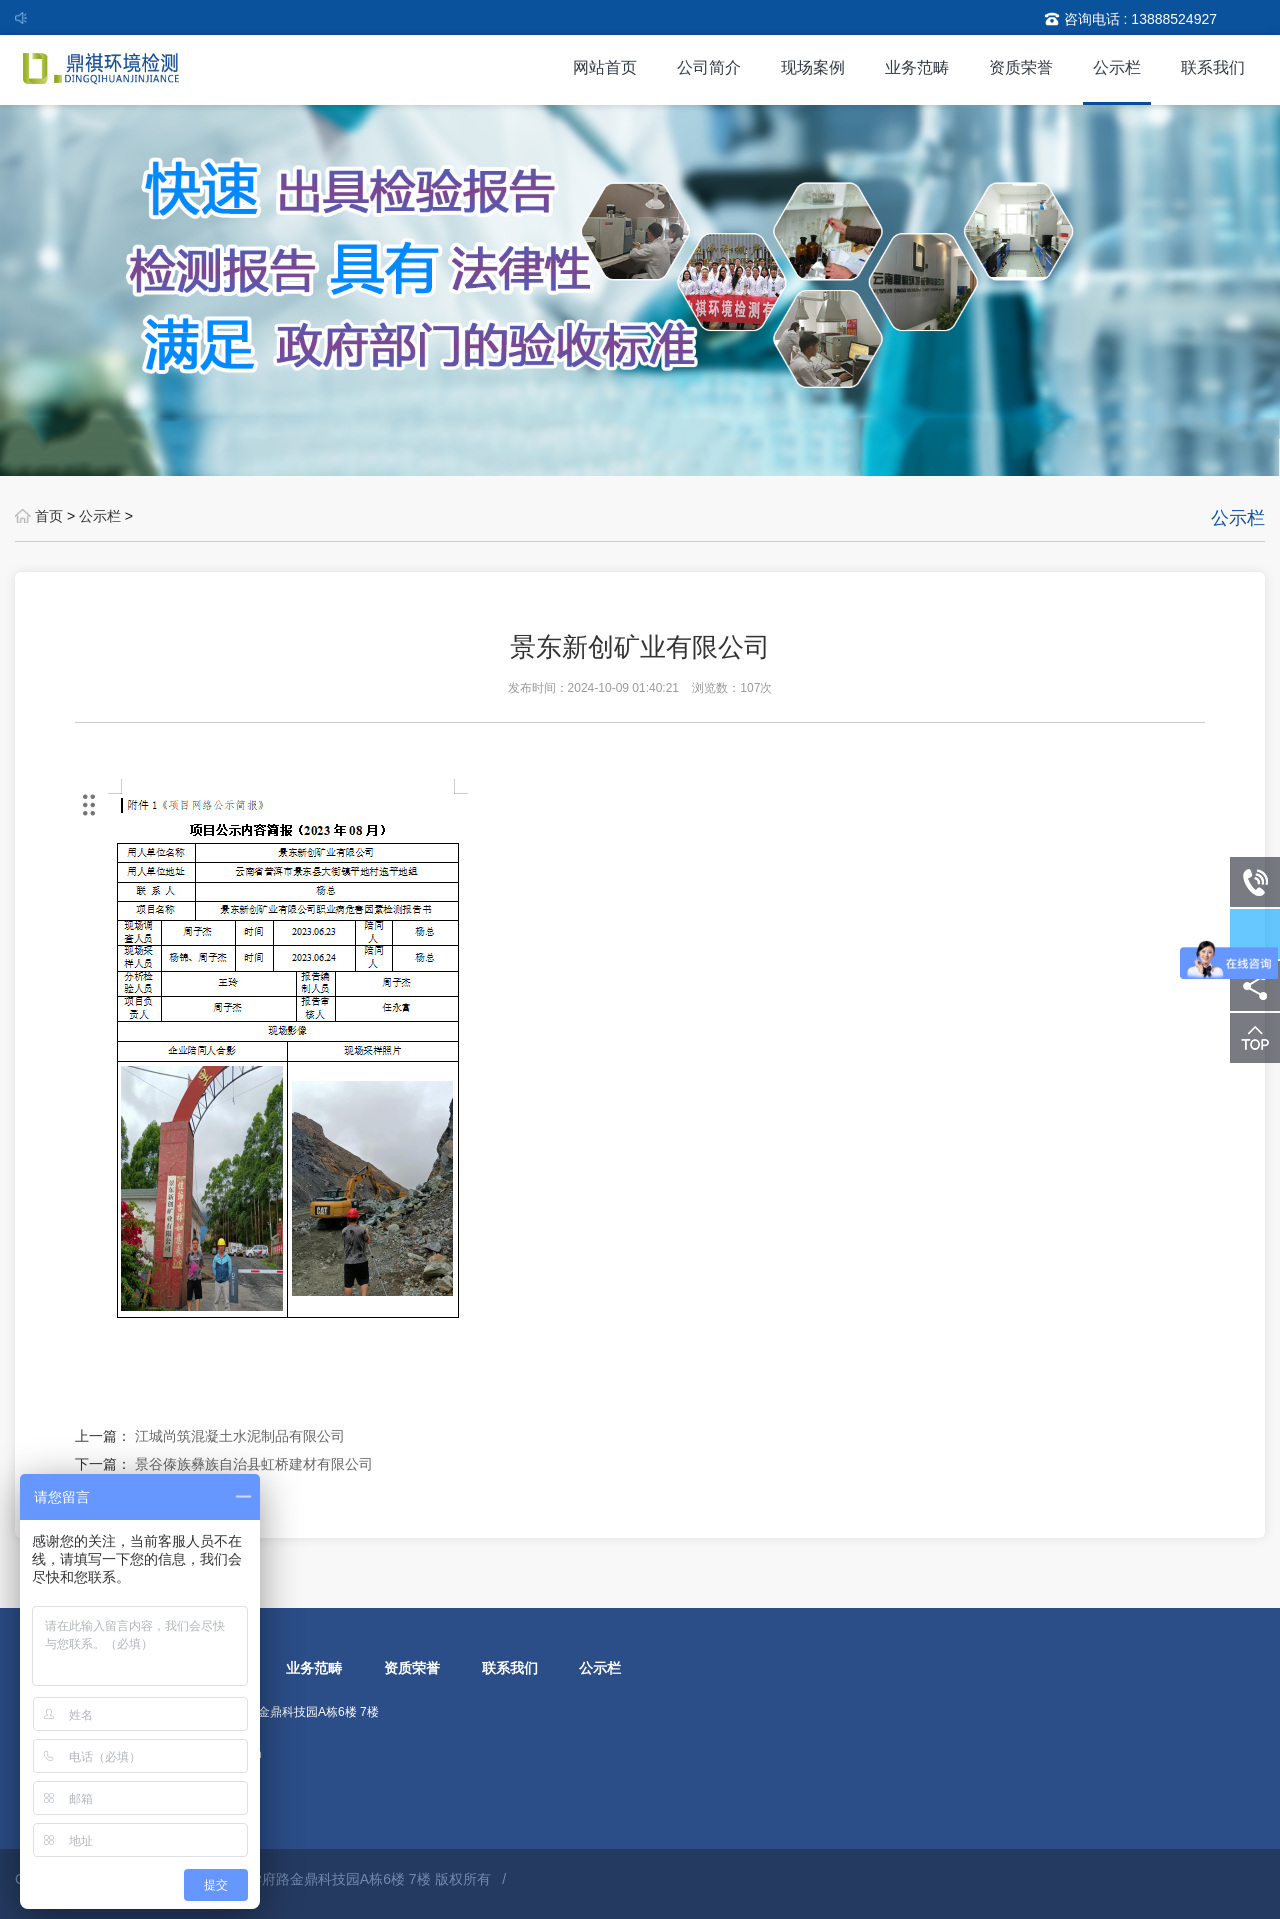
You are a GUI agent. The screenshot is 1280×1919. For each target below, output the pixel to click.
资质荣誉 (1021, 67)
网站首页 (605, 67)
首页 (49, 516)
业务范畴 (917, 67)
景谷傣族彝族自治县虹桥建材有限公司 (254, 1464)
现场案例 (813, 67)
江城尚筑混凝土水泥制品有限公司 (240, 1436)
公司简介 (709, 67)
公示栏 (1117, 67)
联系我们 (1213, 67)
